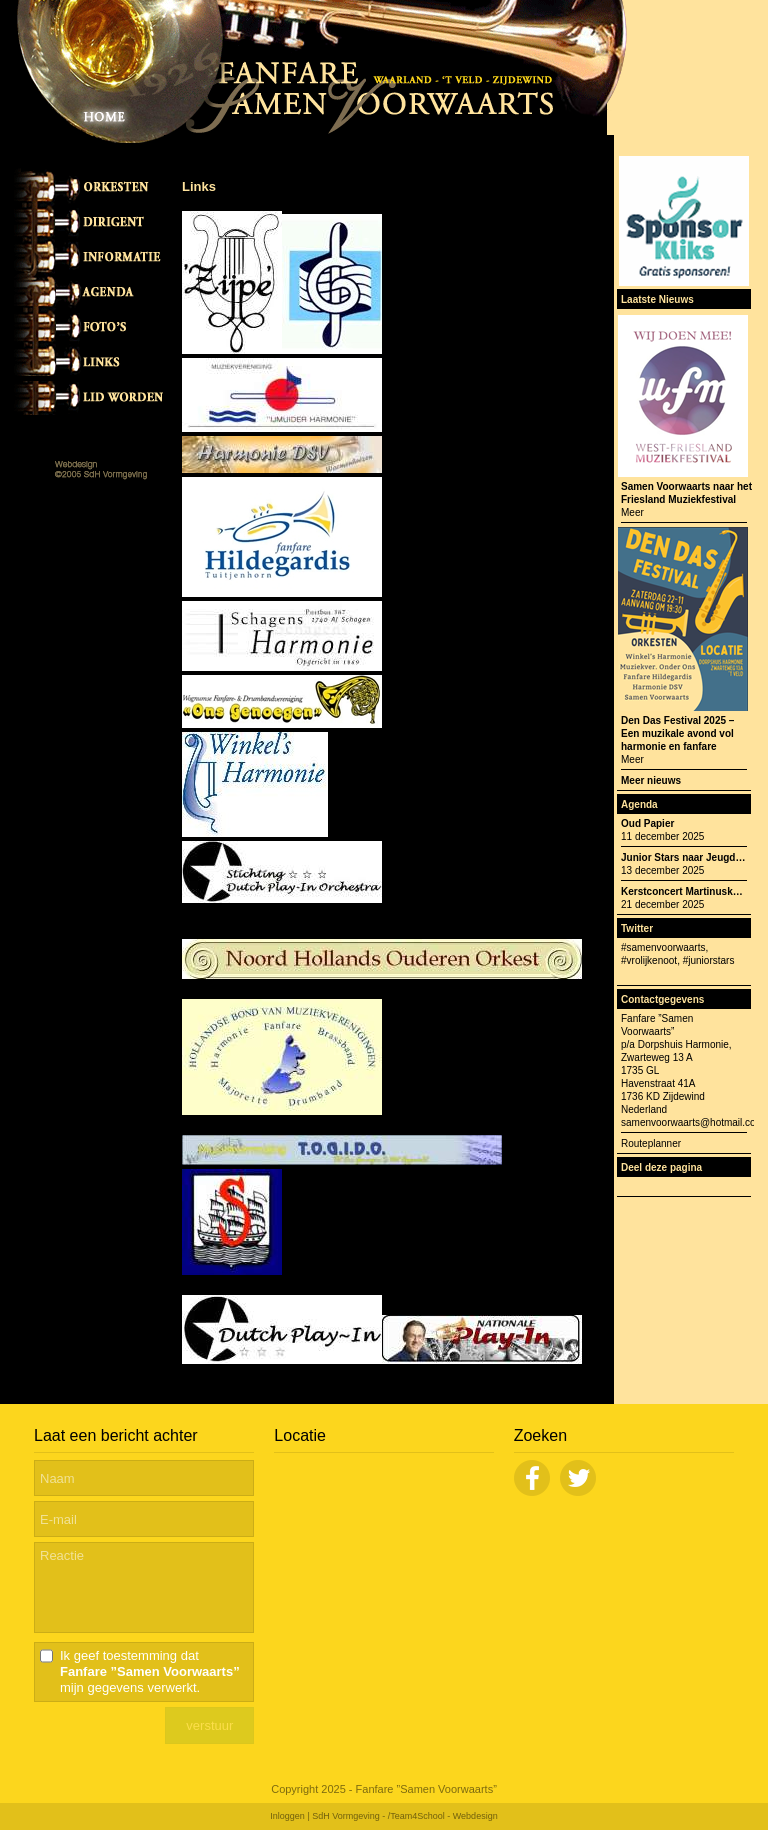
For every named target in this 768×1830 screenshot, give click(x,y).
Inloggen (287, 1816)
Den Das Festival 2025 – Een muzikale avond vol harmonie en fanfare (677, 733)
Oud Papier (647, 823)
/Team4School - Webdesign (443, 1816)
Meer (632, 512)
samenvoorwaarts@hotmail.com (692, 1122)
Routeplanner (651, 1143)
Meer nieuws (651, 780)
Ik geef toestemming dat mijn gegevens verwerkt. (150, 1671)
